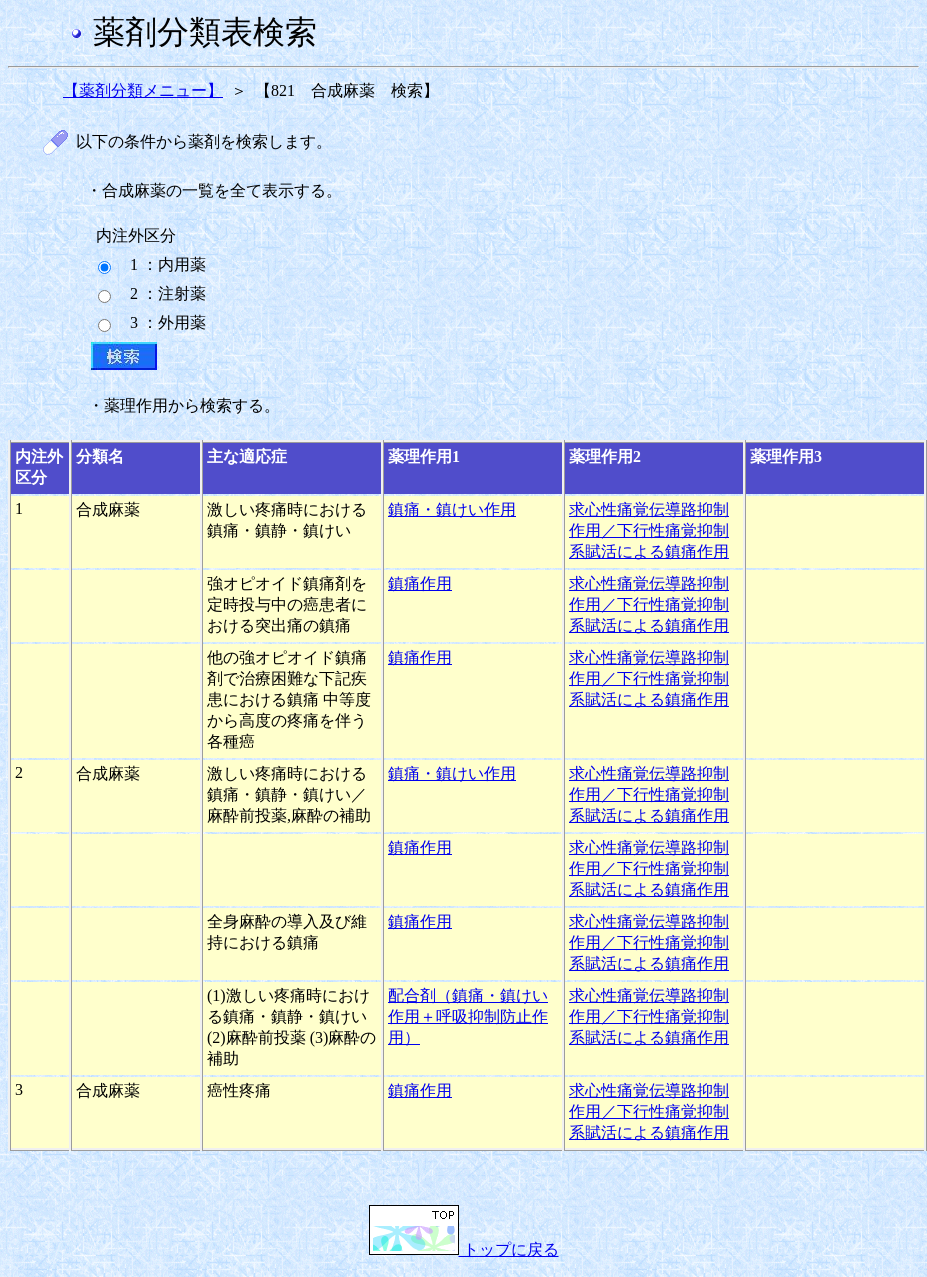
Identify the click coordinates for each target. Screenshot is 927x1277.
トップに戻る (464, 1249)
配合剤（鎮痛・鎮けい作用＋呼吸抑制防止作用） (468, 1016)
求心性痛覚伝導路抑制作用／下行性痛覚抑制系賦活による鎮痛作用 (649, 530)
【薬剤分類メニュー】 (143, 90)
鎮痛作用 (420, 583)
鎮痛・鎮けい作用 (452, 509)
